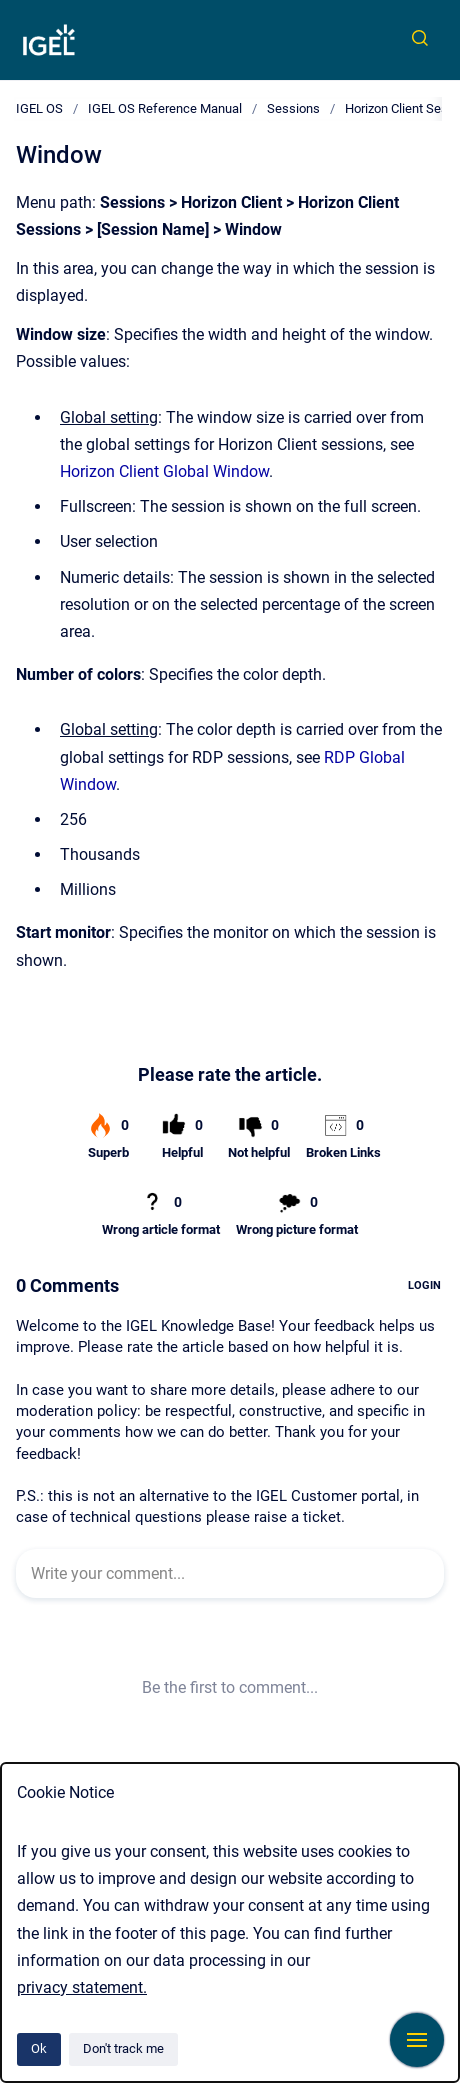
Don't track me (123, 2048)
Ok (39, 2048)
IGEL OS (39, 108)
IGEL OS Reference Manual (165, 108)
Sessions (293, 108)
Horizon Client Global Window (164, 471)
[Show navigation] (417, 2040)
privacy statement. (82, 1987)
